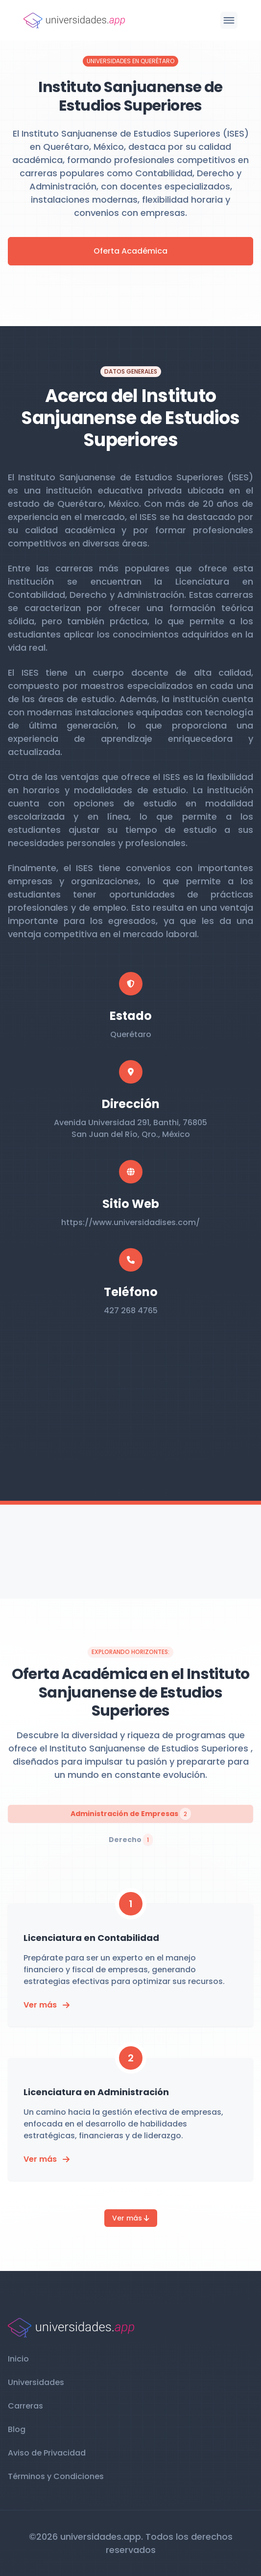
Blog (16, 2429)
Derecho (131, 1840)
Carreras (25, 2405)
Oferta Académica (130, 251)
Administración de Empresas (131, 1814)
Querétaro (130, 1034)
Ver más (130, 2218)
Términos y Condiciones (56, 2476)
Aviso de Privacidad (47, 2452)
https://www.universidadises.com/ (130, 1222)
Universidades (36, 2382)
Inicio (18, 2358)
